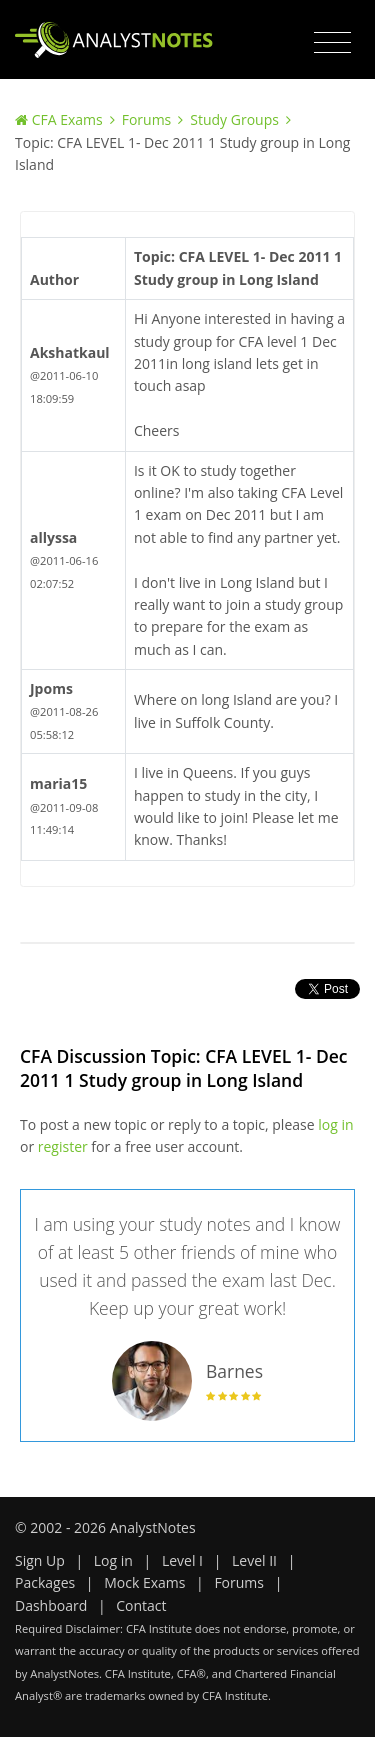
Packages (45, 1582)
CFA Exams (67, 119)
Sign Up (40, 1560)
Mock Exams (144, 1582)
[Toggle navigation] (332, 43)
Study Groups (234, 119)
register (63, 1146)
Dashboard (51, 1605)
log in (335, 1124)
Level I (182, 1560)
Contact (141, 1605)
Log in (113, 1560)
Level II (254, 1560)
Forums (147, 119)
